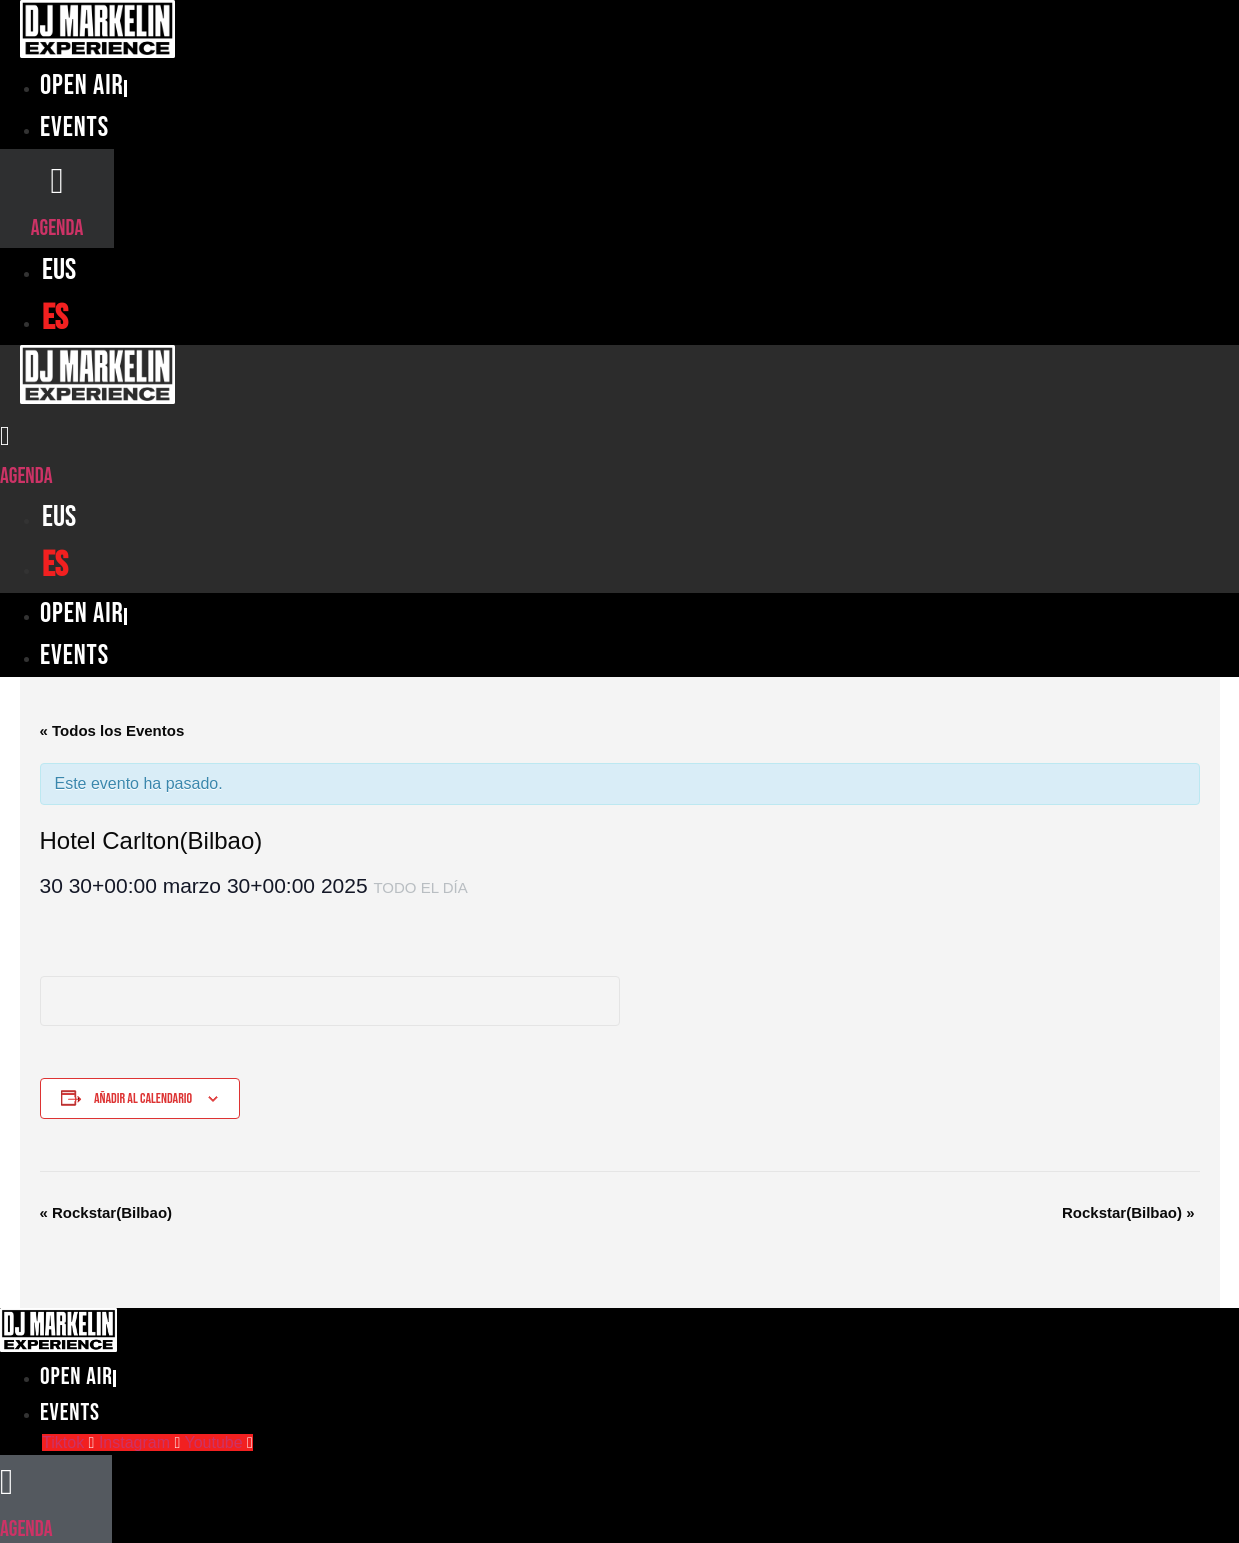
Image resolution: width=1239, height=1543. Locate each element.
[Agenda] (56, 180)
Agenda (57, 228)
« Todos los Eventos (112, 730)
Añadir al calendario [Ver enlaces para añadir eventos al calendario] (143, 1098)
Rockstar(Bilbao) (106, 1212)
